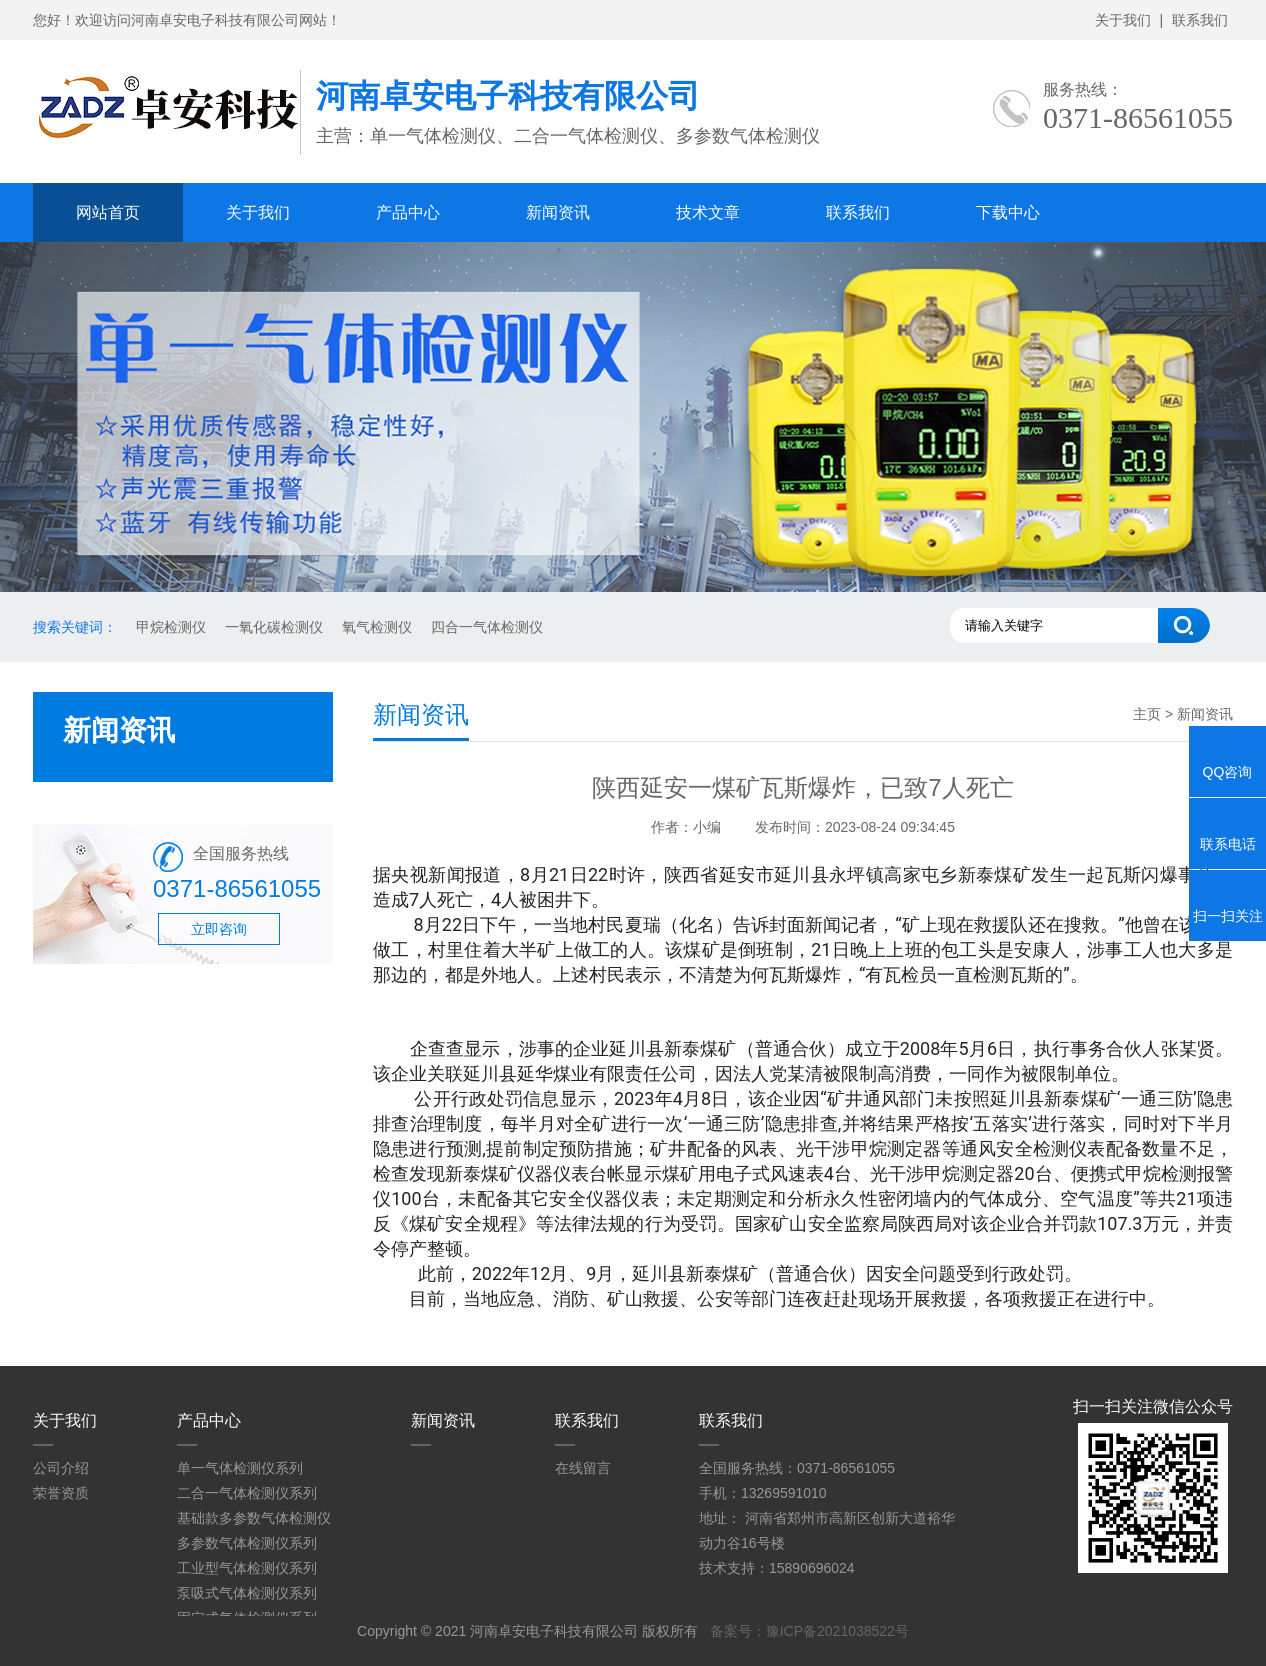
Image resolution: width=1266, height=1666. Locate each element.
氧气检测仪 (377, 627)
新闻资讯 (558, 212)
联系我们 (1200, 20)
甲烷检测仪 (171, 627)
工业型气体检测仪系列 (247, 1568)
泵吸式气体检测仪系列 (247, 1593)
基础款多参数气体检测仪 (254, 1518)
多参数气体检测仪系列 (247, 1543)
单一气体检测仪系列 (240, 1468)
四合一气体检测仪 (487, 627)
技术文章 (708, 212)
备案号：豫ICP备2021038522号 (809, 1631)
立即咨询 (219, 929)
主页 (1147, 714)
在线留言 (583, 1468)
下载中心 (1008, 212)
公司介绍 (61, 1468)
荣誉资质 (61, 1493)
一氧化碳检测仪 (274, 627)
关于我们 (1123, 20)
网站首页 (108, 212)
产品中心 (408, 212)
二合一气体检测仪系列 (247, 1493)
